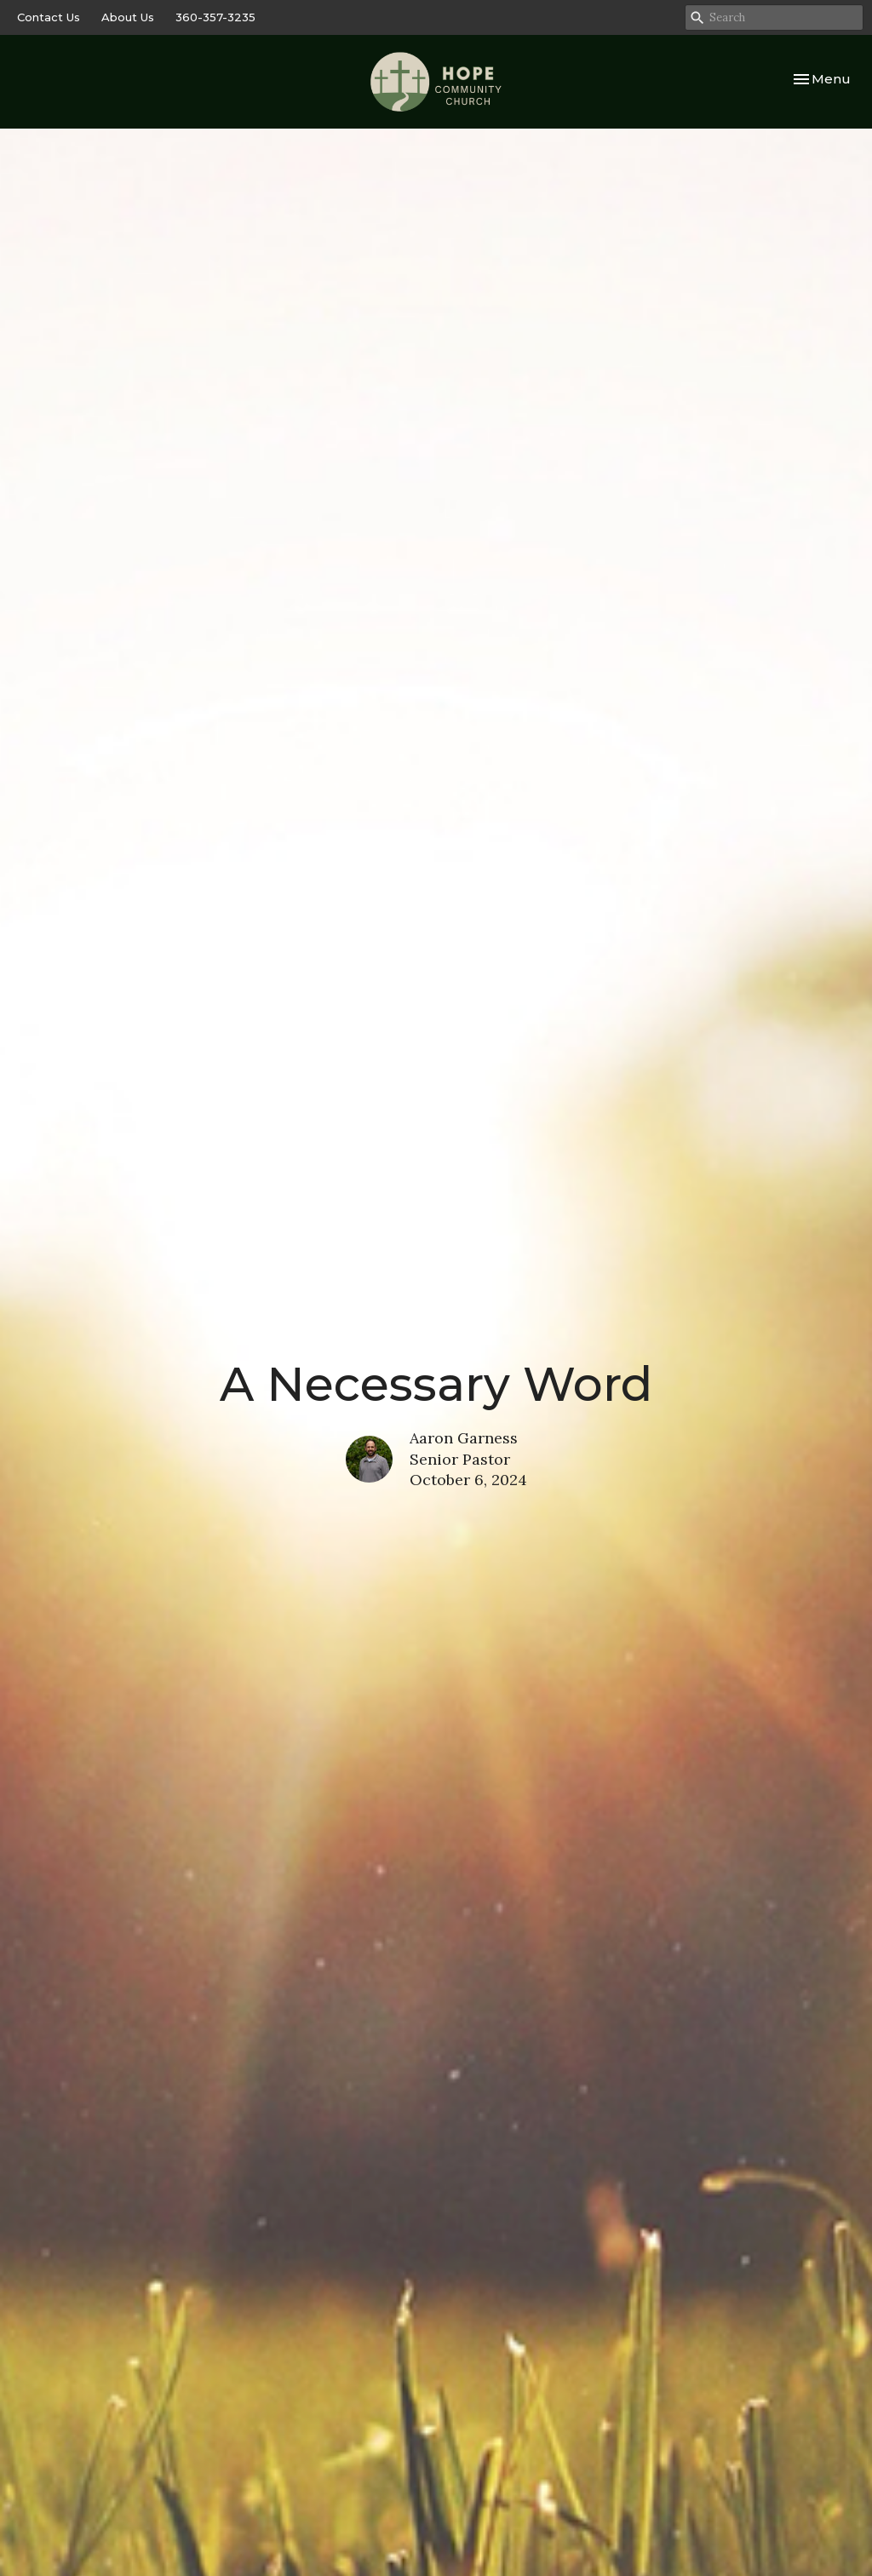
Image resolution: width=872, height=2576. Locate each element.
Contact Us (48, 17)
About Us (127, 17)
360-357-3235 (215, 17)
